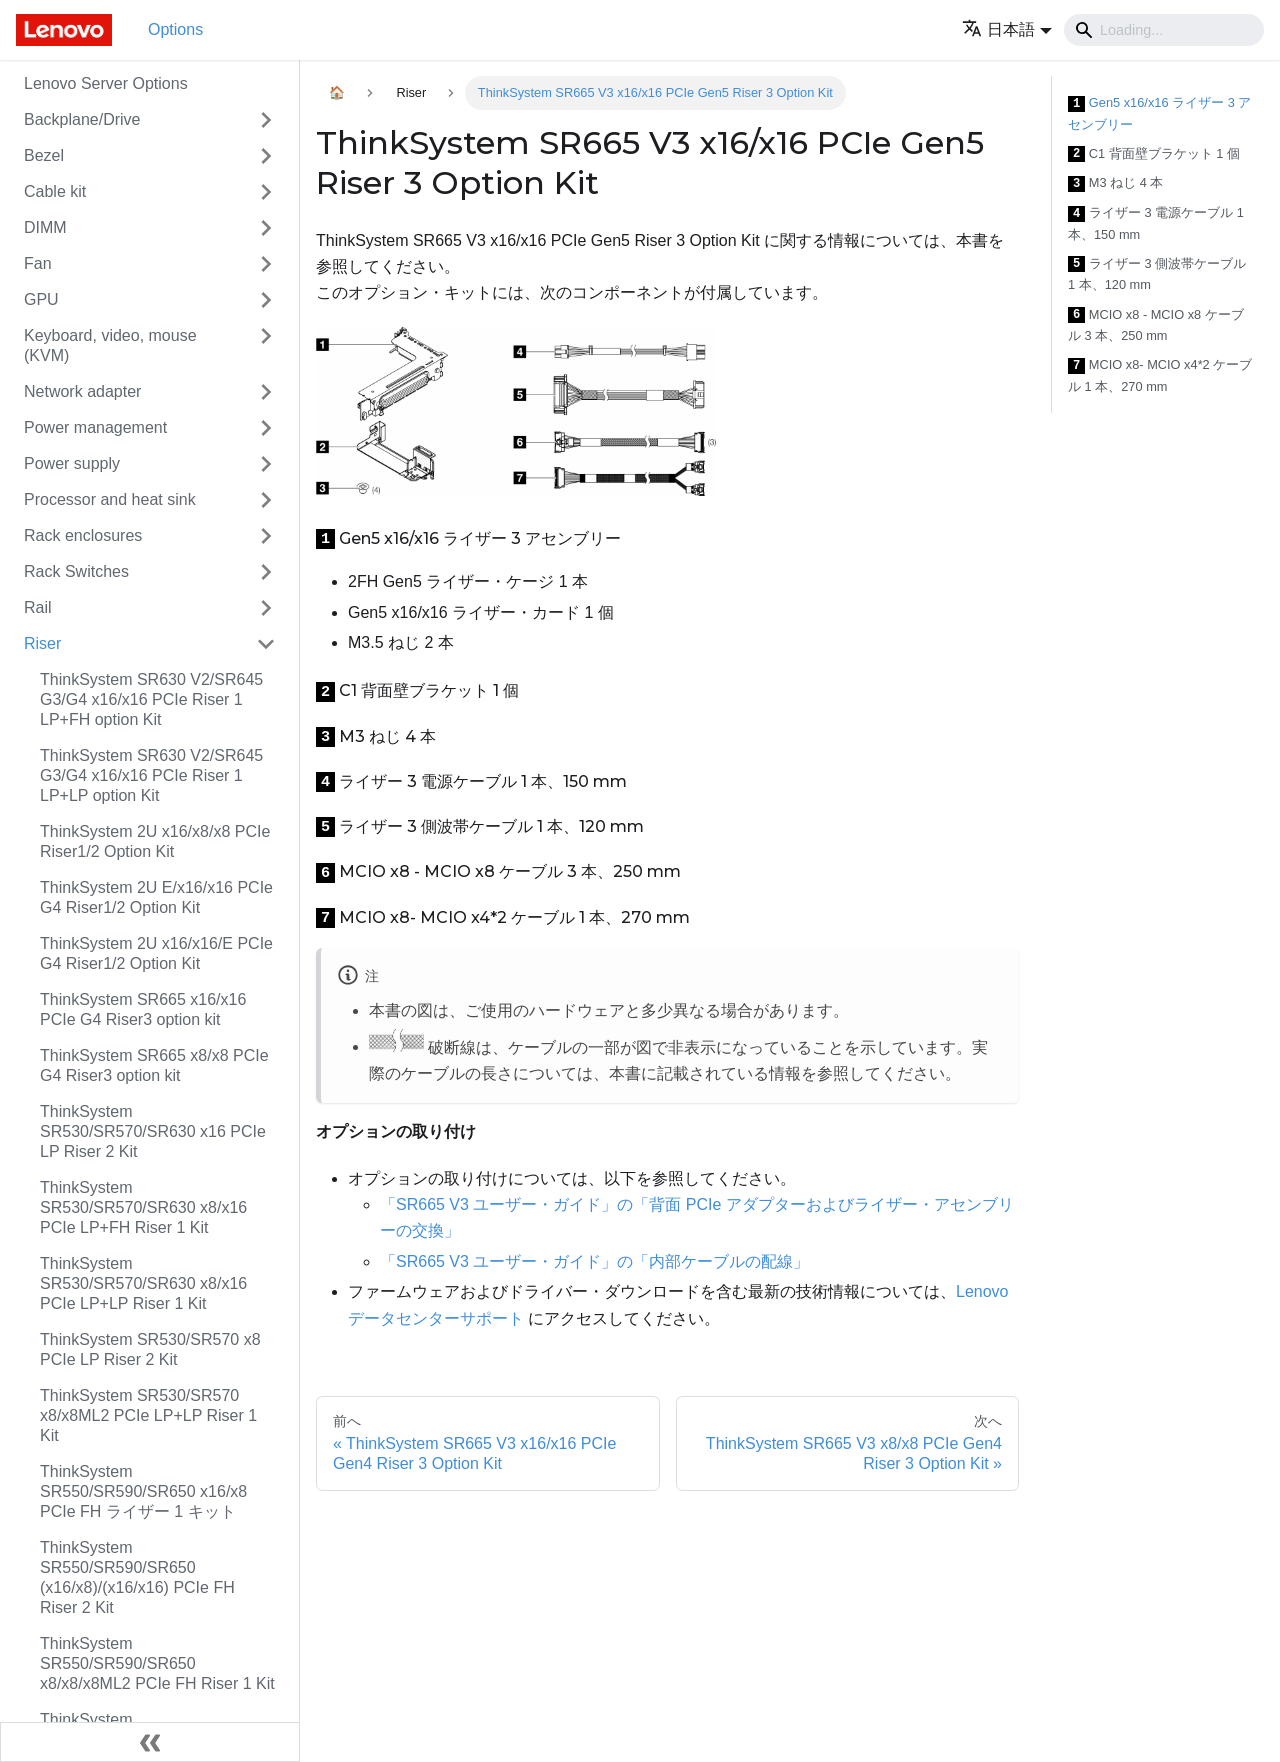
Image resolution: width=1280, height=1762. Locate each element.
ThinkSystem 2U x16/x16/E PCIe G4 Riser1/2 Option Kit (156, 953)
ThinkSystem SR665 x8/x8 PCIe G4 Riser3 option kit (154, 1065)
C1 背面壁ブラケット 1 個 (1154, 154)
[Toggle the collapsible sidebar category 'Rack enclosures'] (266, 536)
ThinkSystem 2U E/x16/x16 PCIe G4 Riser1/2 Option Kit (156, 897)
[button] (1007, 29)
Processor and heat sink (110, 499)
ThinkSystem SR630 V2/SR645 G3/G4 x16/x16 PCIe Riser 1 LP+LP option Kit (151, 775)
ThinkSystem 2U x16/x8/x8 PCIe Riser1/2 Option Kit (155, 841)
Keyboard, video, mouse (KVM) (110, 345)
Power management (95, 427)
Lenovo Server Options (106, 83)
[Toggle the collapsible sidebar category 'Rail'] (266, 608)
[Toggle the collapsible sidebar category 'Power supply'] (266, 464)
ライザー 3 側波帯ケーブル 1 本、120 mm (1157, 274)
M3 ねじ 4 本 (1115, 183)
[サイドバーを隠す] (150, 1742)
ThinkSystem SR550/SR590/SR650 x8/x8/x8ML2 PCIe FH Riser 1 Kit (157, 1663)
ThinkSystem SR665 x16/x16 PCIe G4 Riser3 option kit (143, 1009)
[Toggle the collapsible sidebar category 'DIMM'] (266, 228)
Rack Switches (76, 571)
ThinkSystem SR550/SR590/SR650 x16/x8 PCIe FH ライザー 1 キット (143, 1491)
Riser (42, 643)
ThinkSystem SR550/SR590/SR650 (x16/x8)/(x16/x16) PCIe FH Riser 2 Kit (137, 1577)
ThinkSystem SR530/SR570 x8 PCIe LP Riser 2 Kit (150, 1349)
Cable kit (55, 191)
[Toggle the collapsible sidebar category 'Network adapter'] (266, 392)
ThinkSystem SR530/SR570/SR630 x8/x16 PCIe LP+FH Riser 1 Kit (143, 1207)
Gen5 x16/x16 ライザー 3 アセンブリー (1159, 113)
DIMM (45, 227)
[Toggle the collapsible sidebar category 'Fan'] (266, 264)
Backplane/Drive (82, 119)
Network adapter (82, 391)
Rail (38, 607)
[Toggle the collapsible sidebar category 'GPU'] (266, 300)
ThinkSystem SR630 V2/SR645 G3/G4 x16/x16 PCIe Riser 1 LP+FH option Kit (151, 699)
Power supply (72, 463)
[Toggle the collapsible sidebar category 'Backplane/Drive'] (266, 120)
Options (175, 29)
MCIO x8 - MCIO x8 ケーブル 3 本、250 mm (1156, 325)
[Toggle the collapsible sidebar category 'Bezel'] (266, 156)
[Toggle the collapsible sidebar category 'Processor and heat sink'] (266, 500)
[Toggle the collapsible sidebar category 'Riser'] (266, 644)
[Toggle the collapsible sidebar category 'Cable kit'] (266, 192)
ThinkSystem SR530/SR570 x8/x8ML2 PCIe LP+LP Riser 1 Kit (148, 1415)
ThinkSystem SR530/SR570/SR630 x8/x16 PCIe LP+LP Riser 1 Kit (143, 1283)
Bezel (44, 155)
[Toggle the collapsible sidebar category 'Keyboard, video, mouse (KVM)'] (266, 346)
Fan (38, 263)
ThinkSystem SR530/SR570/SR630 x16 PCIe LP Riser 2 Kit (153, 1131)
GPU (41, 299)
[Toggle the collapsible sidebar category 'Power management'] (266, 428)
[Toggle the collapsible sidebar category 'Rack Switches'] (266, 572)
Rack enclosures (83, 535)
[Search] (1164, 30)
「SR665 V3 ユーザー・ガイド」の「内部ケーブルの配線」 (594, 1261)
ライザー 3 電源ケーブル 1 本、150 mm (1156, 223)
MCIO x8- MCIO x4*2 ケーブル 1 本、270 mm (1160, 375)
